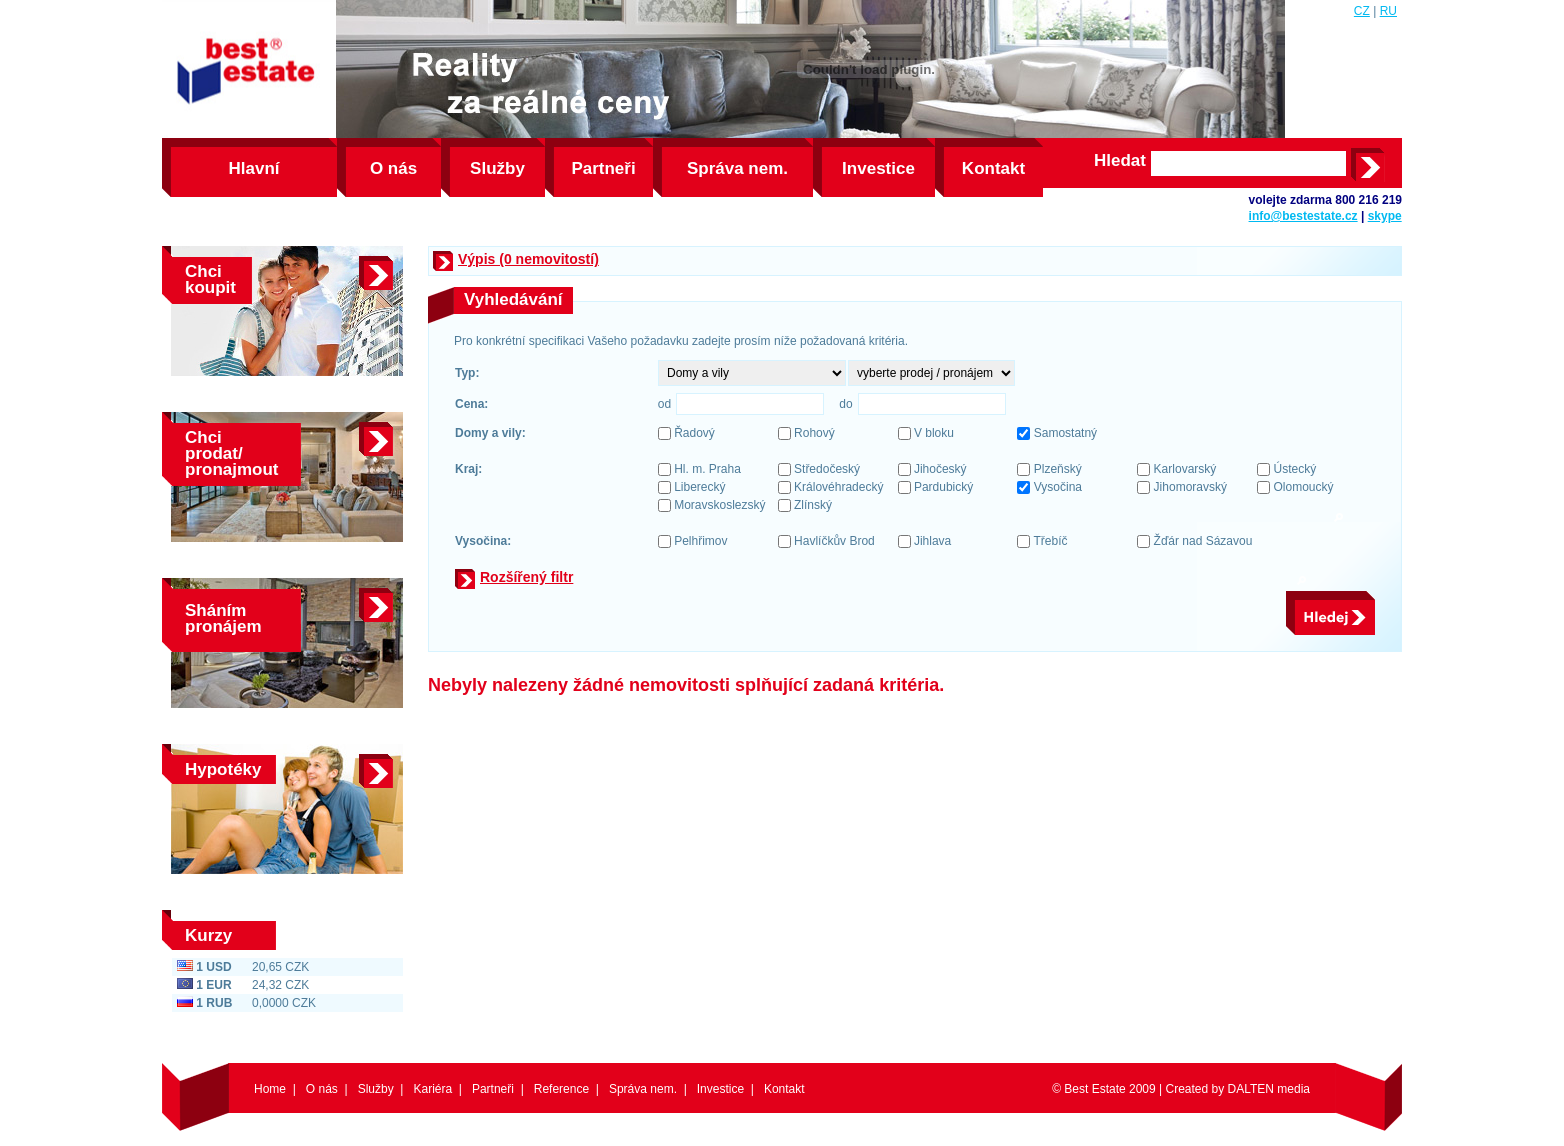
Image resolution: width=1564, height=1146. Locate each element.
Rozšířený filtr (526, 577)
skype (1385, 216)
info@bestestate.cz (1303, 216)
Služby (497, 168)
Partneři (603, 168)
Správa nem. (737, 168)
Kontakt (993, 168)
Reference (561, 1089)
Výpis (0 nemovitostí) (528, 259)
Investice (878, 168)
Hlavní (253, 168)
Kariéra (432, 1089)
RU (1388, 11)
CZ (1362, 11)
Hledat (1120, 161)
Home (270, 1089)
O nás (393, 168)
